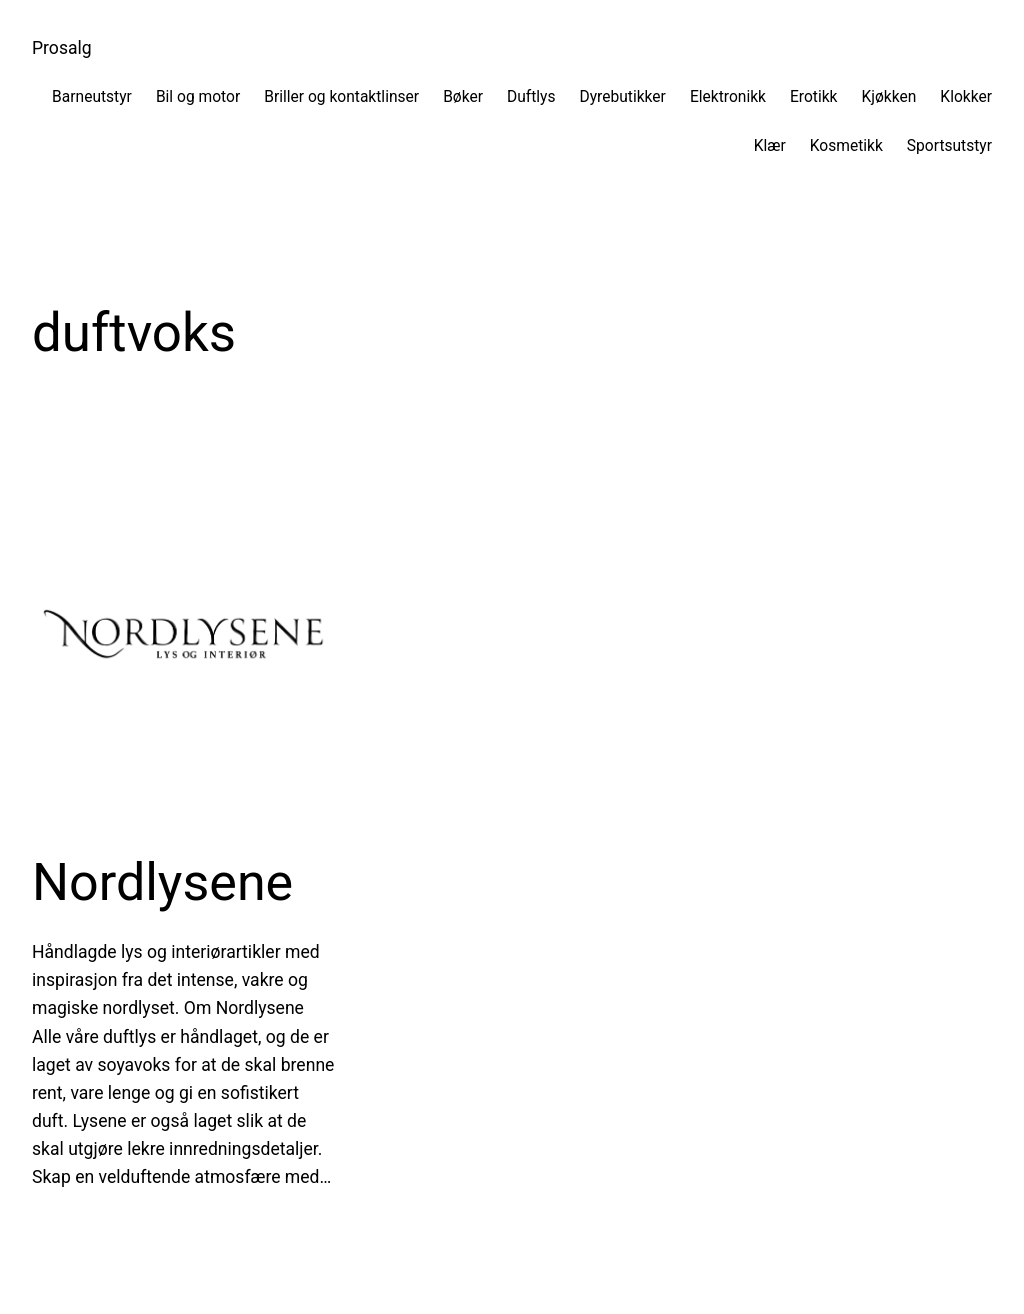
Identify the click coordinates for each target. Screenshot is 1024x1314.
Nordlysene (162, 882)
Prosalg (62, 48)
